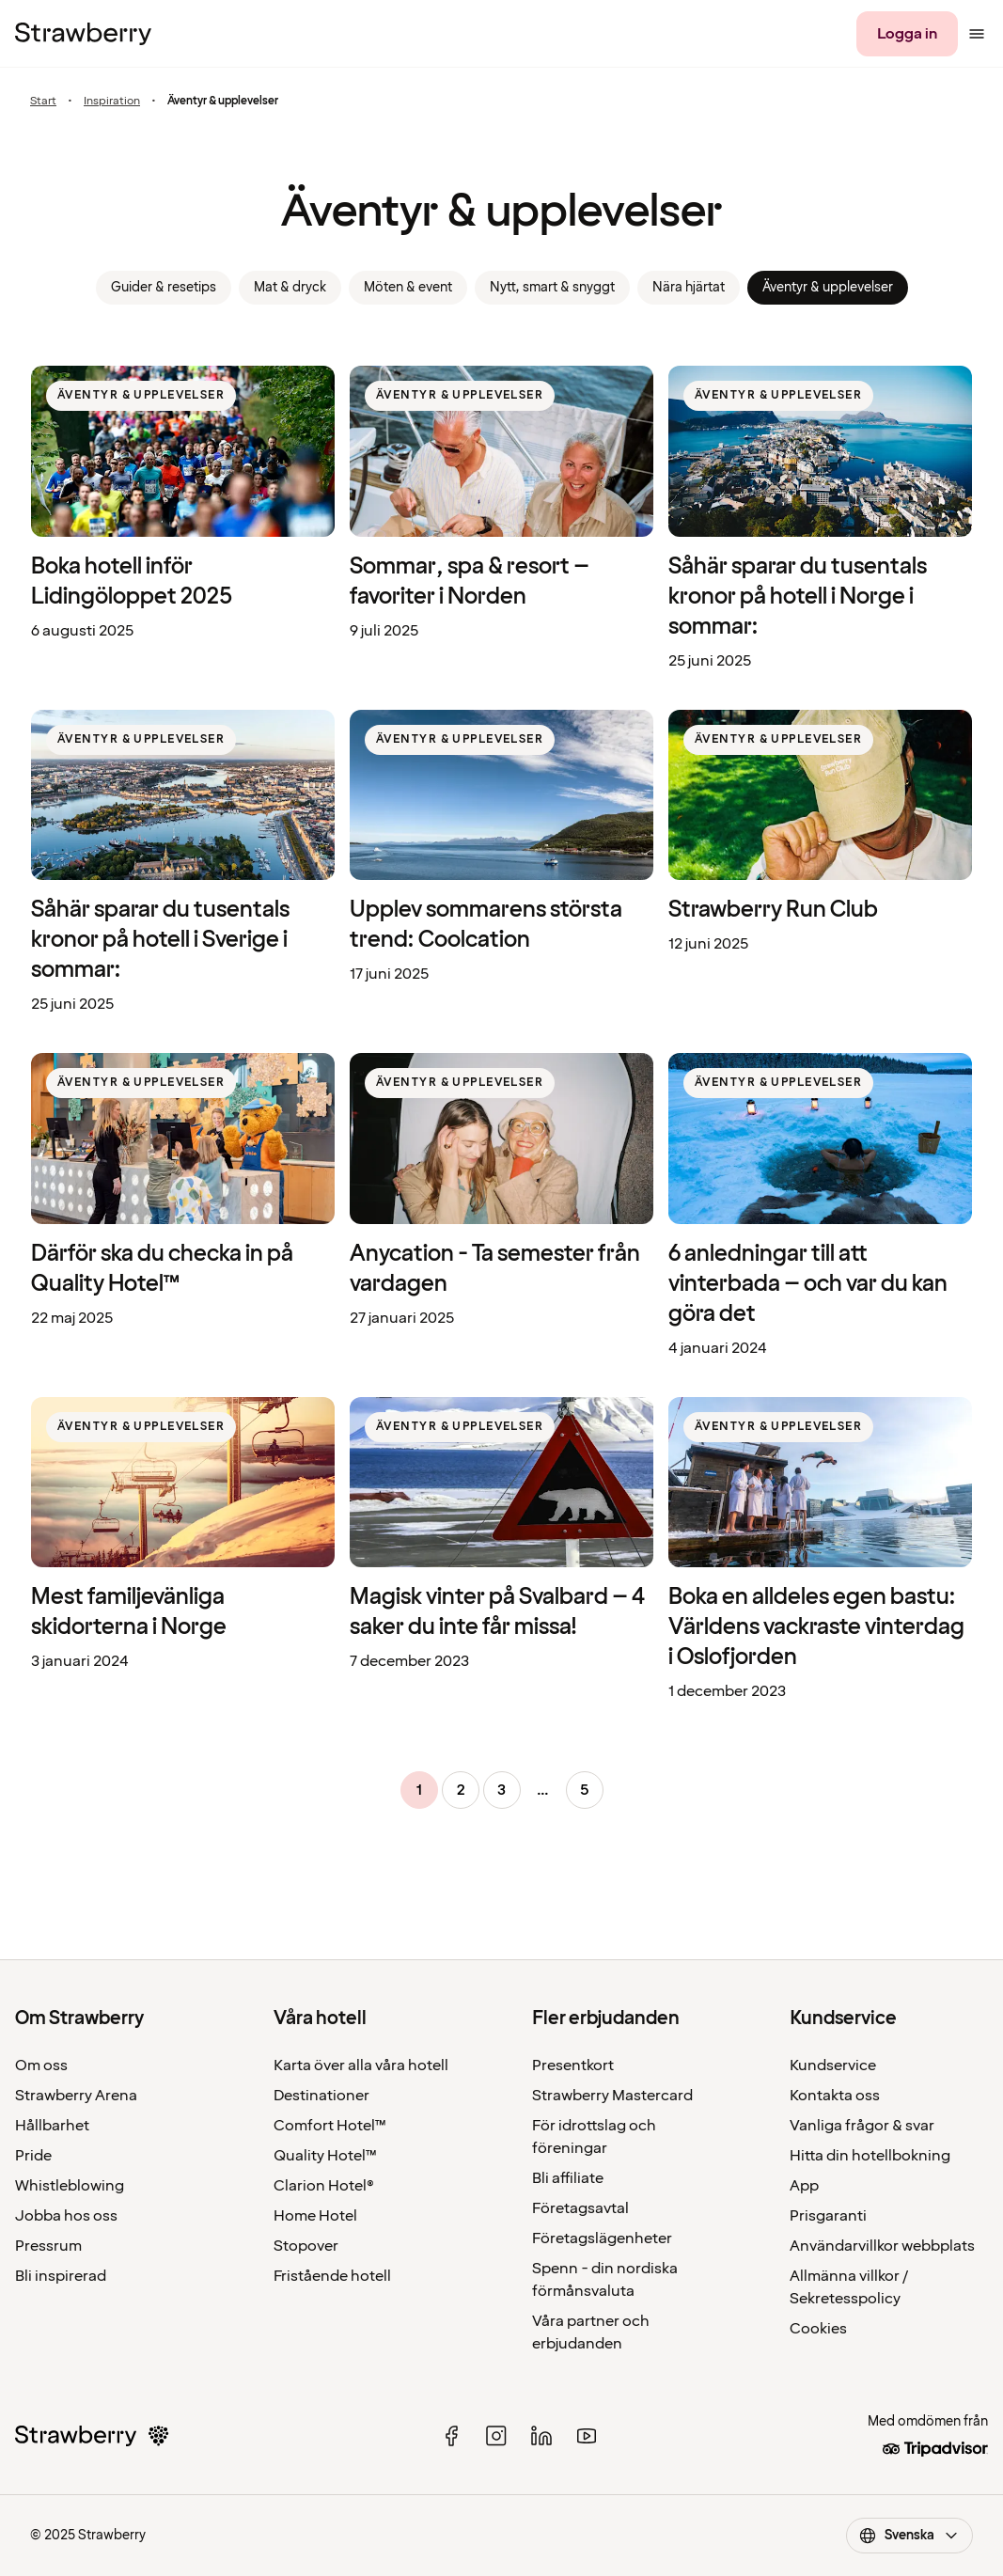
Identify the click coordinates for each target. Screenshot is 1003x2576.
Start (43, 101)
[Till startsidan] (83, 34)
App (804, 2185)
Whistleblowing (69, 2185)
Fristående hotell (332, 2276)
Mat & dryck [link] (290, 287)
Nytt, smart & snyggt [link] (552, 287)
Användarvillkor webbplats (882, 2246)
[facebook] (451, 2436)
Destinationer (321, 2095)
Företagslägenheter (602, 2238)
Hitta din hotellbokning (870, 2155)
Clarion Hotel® (324, 2185)
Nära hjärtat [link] (688, 287)
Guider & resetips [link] (163, 287)
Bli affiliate (567, 2178)
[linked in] (541, 2436)
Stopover (306, 2246)
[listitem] (183, 519)
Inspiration (112, 101)
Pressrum (48, 2246)
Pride (33, 2155)
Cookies (818, 2328)
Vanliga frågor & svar (862, 2125)
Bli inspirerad (60, 2276)
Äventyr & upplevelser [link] (827, 287)
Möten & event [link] (408, 287)
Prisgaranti (828, 2216)
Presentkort (573, 2065)
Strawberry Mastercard (612, 2095)
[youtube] (586, 2436)
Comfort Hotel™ (330, 2125)
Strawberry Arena (76, 2095)
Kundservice (833, 2065)
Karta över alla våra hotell (361, 2065)
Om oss (41, 2065)
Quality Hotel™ (325, 2155)
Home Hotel (315, 2216)
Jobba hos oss (66, 2216)
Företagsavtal (580, 2208)
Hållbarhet (52, 2125)
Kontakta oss (835, 2095)
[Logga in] (907, 33)
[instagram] (496, 2436)
